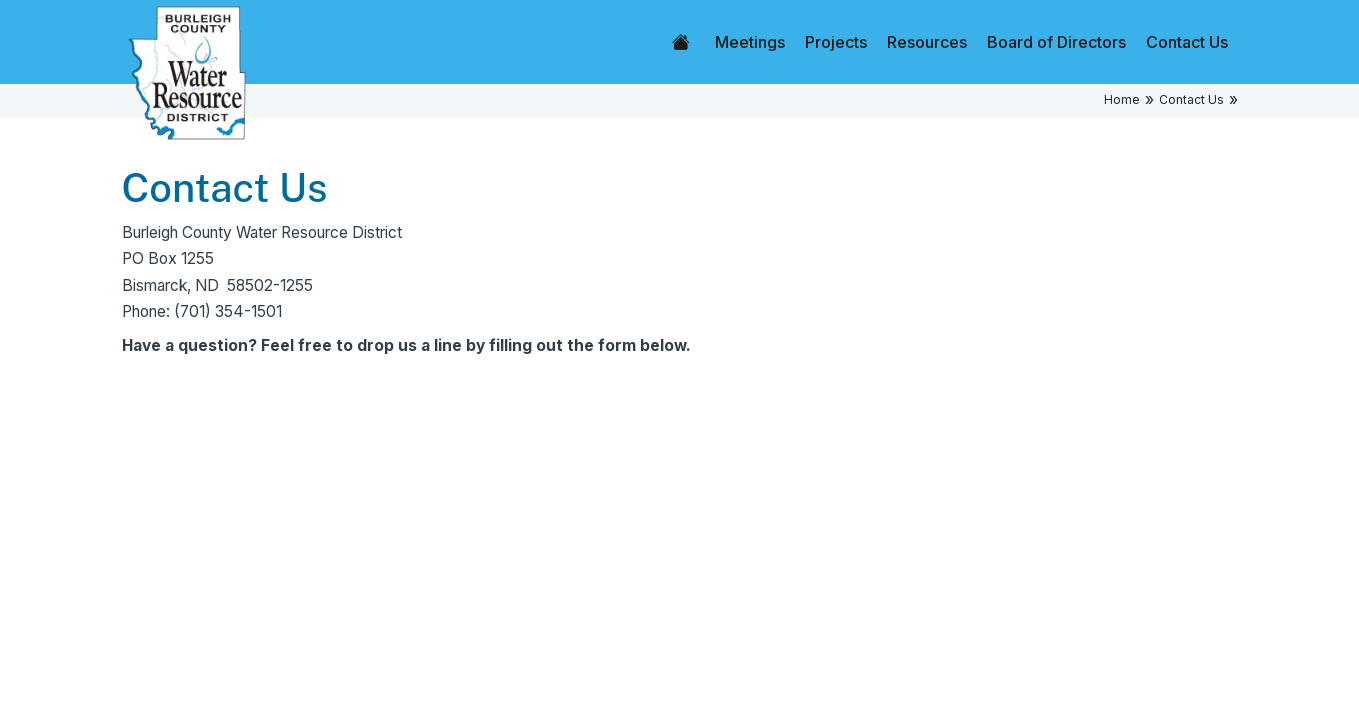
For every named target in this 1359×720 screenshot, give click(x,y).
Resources (927, 42)
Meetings (750, 42)
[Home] (187, 71)
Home (681, 42)
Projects (836, 42)
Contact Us (1187, 42)
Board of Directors (1056, 42)
